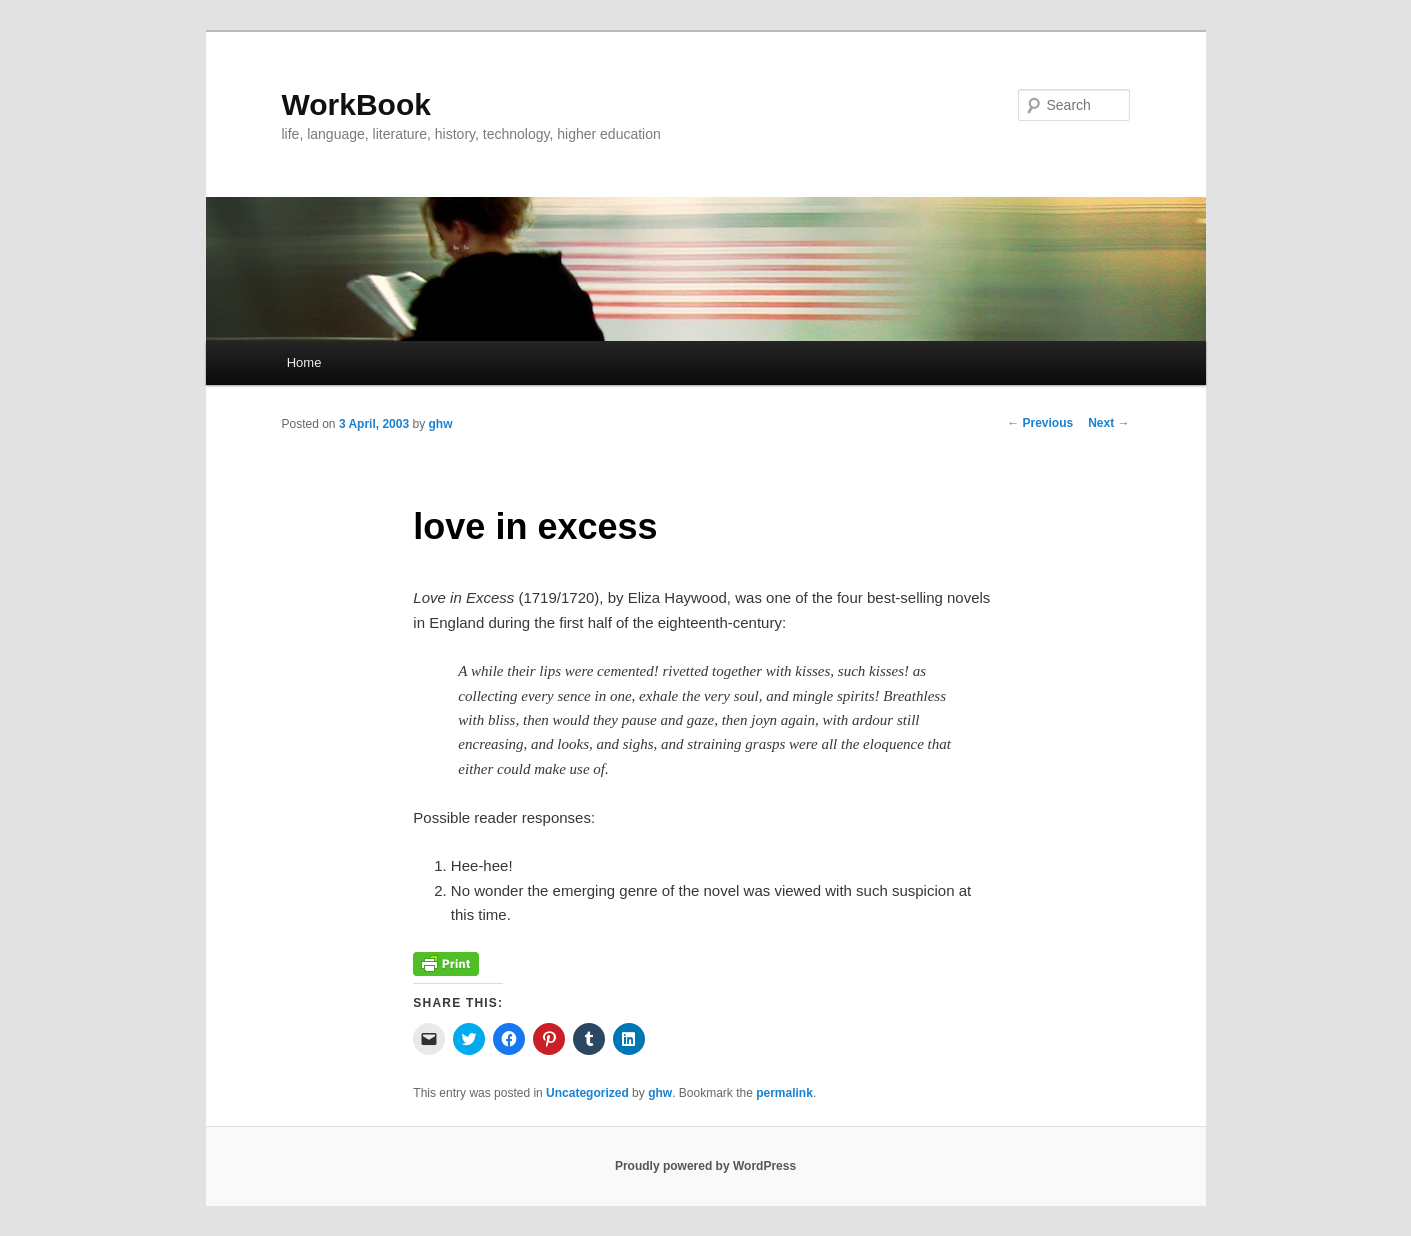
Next (1108, 423)
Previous (1040, 423)
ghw (441, 424)
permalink (784, 1093)
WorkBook (356, 104)
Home (304, 362)
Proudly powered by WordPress (705, 1166)
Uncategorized (587, 1093)
